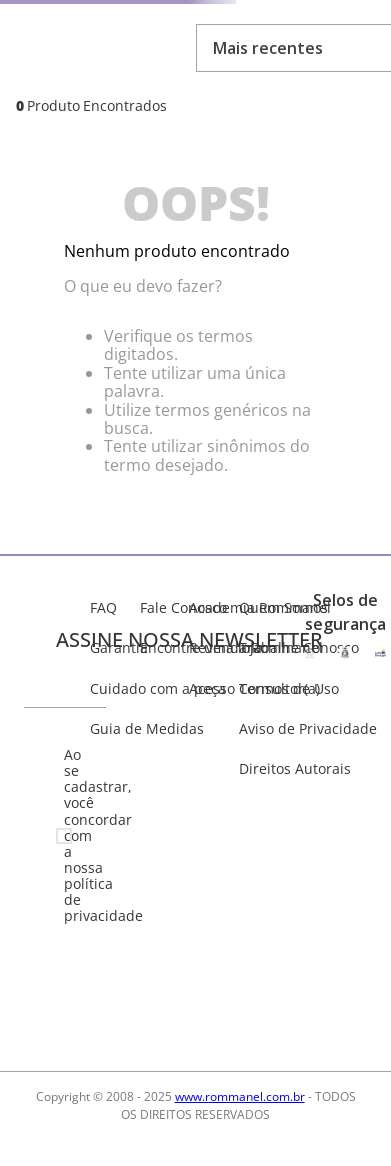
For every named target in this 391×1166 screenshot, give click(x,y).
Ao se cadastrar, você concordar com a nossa (73, 835)
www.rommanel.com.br (240, 1096)
